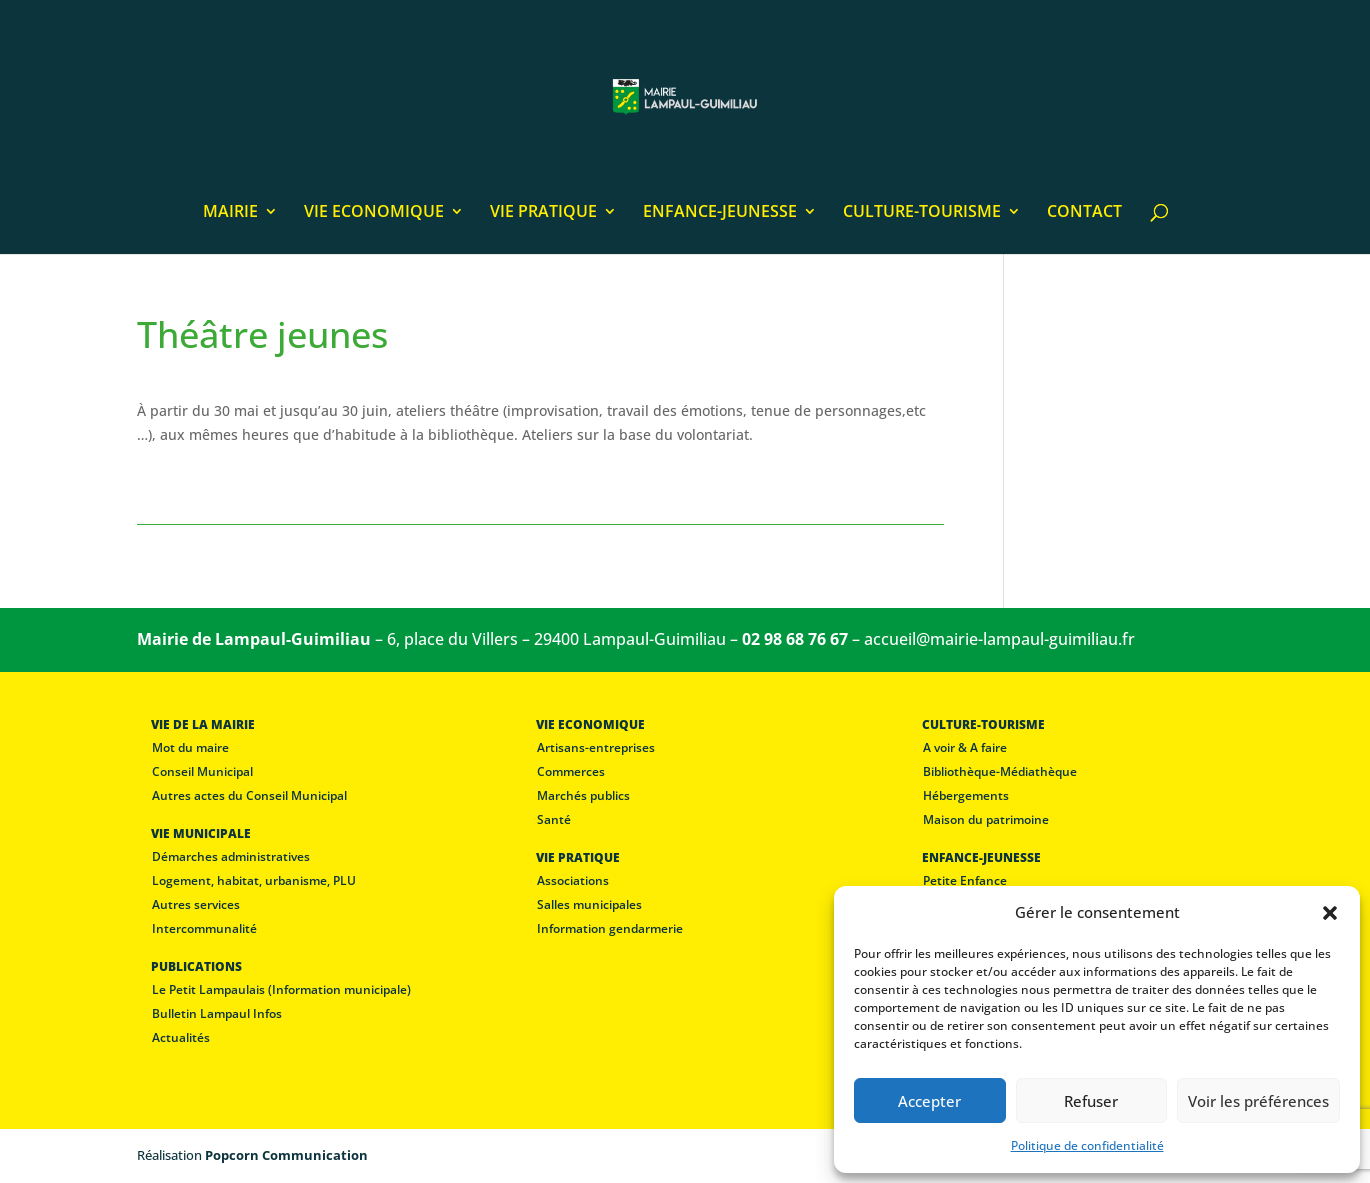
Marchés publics (583, 795)
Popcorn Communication (286, 1155)
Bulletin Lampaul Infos (217, 1013)
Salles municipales (589, 904)
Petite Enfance (965, 880)
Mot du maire (190, 747)
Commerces (571, 771)
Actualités (181, 1037)
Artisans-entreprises (596, 747)
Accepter (929, 1101)
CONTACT (1084, 213)
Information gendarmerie (610, 928)
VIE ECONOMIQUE (374, 213)
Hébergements (966, 795)
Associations (573, 880)
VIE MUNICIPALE (201, 833)
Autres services (196, 904)
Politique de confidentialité (1087, 1145)
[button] (1330, 913)
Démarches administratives (231, 856)
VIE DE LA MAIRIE (203, 724)
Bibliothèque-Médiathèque (1000, 771)
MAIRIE (230, 213)
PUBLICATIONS (196, 966)
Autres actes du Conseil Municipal (249, 795)
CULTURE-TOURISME (922, 213)
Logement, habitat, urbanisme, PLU (254, 880)
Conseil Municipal (202, 771)
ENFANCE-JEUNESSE (720, 213)
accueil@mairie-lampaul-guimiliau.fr (999, 639)
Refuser (1091, 1101)
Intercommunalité (204, 928)
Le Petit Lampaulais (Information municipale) (281, 989)
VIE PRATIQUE (543, 213)
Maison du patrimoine (986, 819)
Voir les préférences (1258, 1101)
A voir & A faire (965, 747)
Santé (554, 819)
